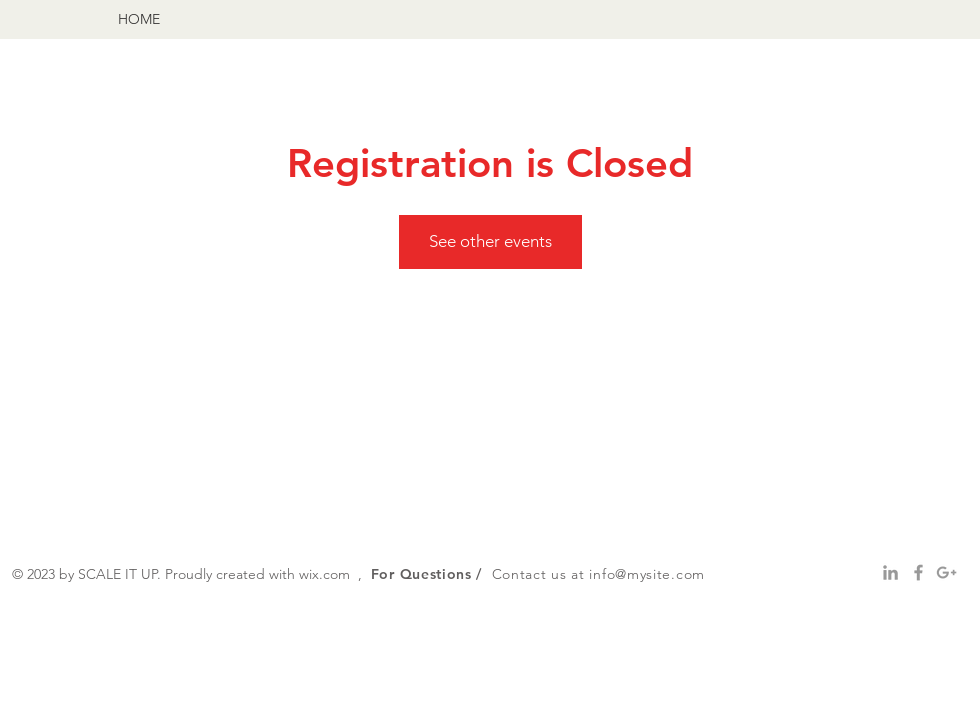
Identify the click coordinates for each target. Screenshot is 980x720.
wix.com (324, 574)
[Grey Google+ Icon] (946, 572)
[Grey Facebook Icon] (918, 572)
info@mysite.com (647, 574)
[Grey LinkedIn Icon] (890, 572)
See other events (490, 241)
